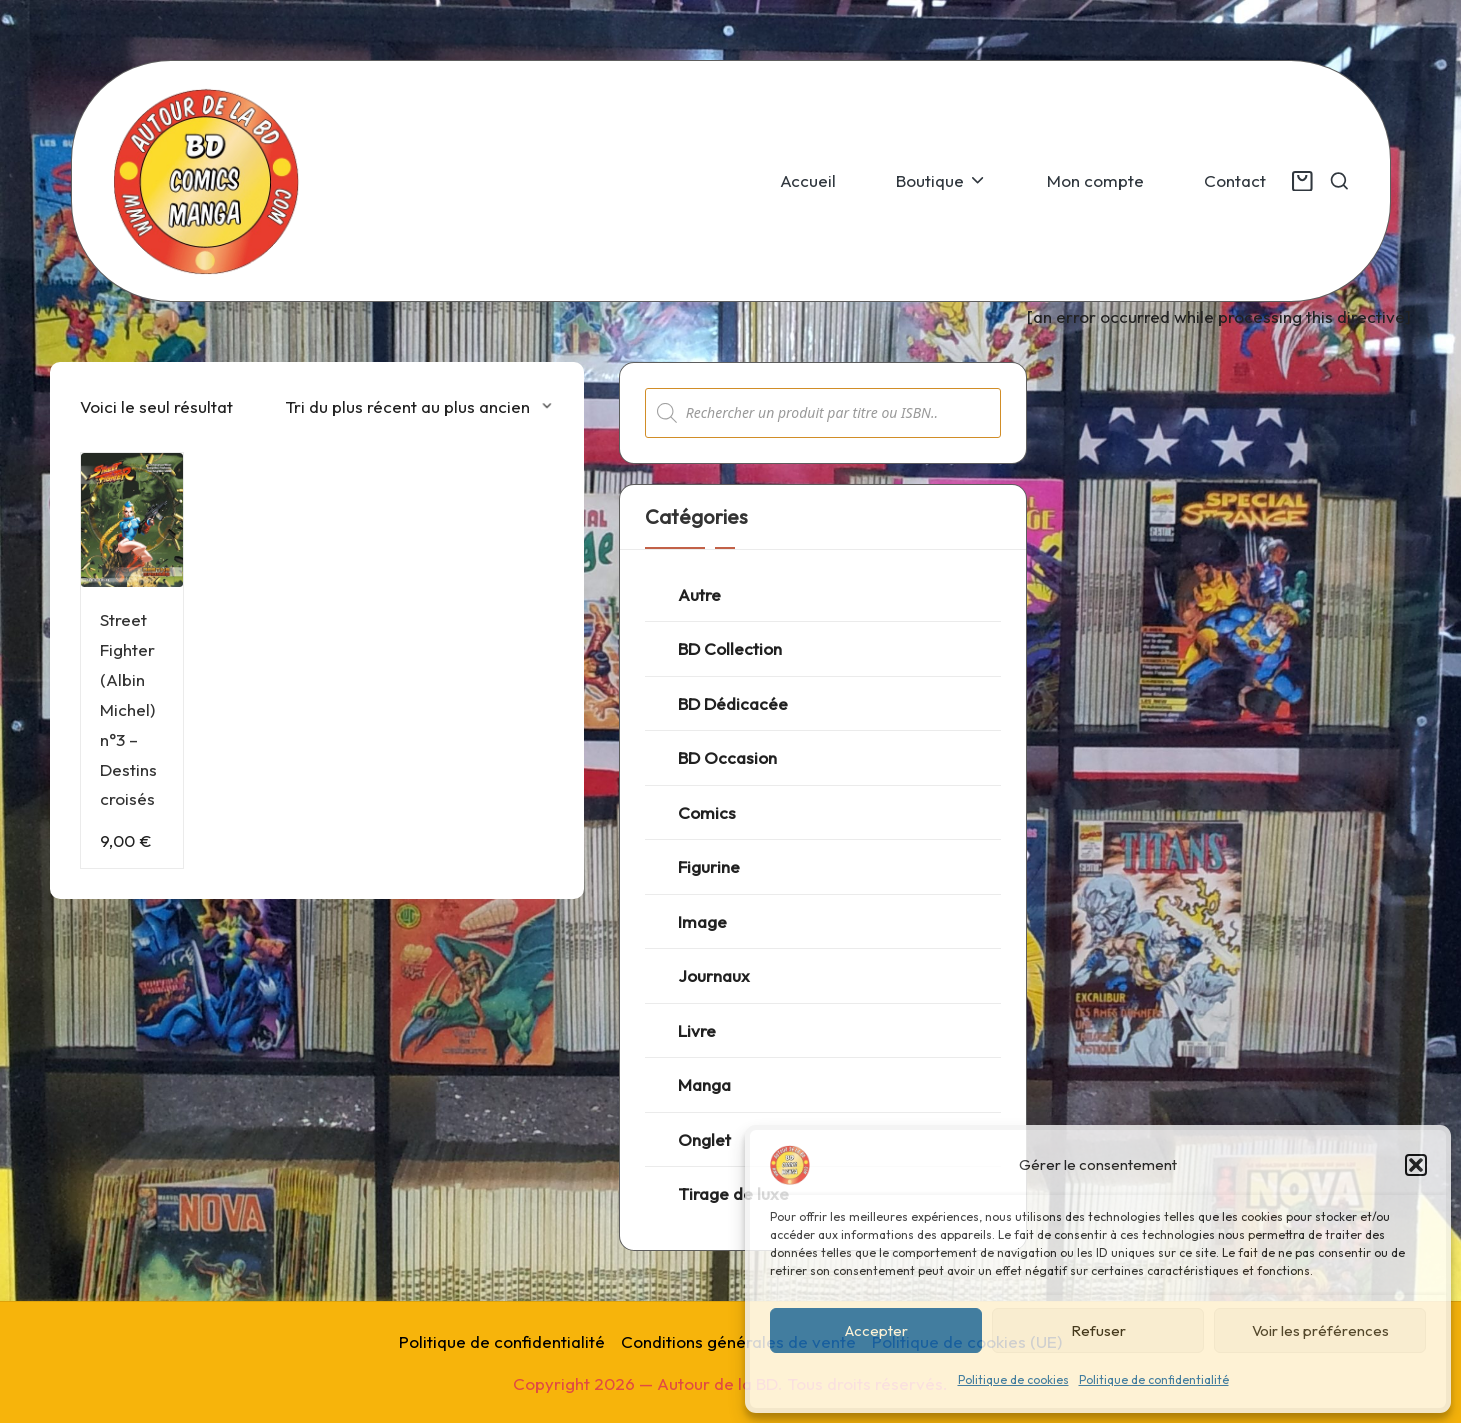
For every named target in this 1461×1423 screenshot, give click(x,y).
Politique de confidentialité (1154, 1379)
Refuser (1098, 1330)
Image (702, 921)
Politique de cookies (1013, 1379)
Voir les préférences (1320, 1330)
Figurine (709, 866)
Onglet (704, 1139)
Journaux (714, 975)
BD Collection (730, 648)
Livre (697, 1030)
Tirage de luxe (733, 1193)
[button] (1416, 1165)
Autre (699, 594)
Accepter (876, 1330)
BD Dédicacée (733, 703)
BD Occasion (727, 757)
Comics (707, 812)
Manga (704, 1084)
